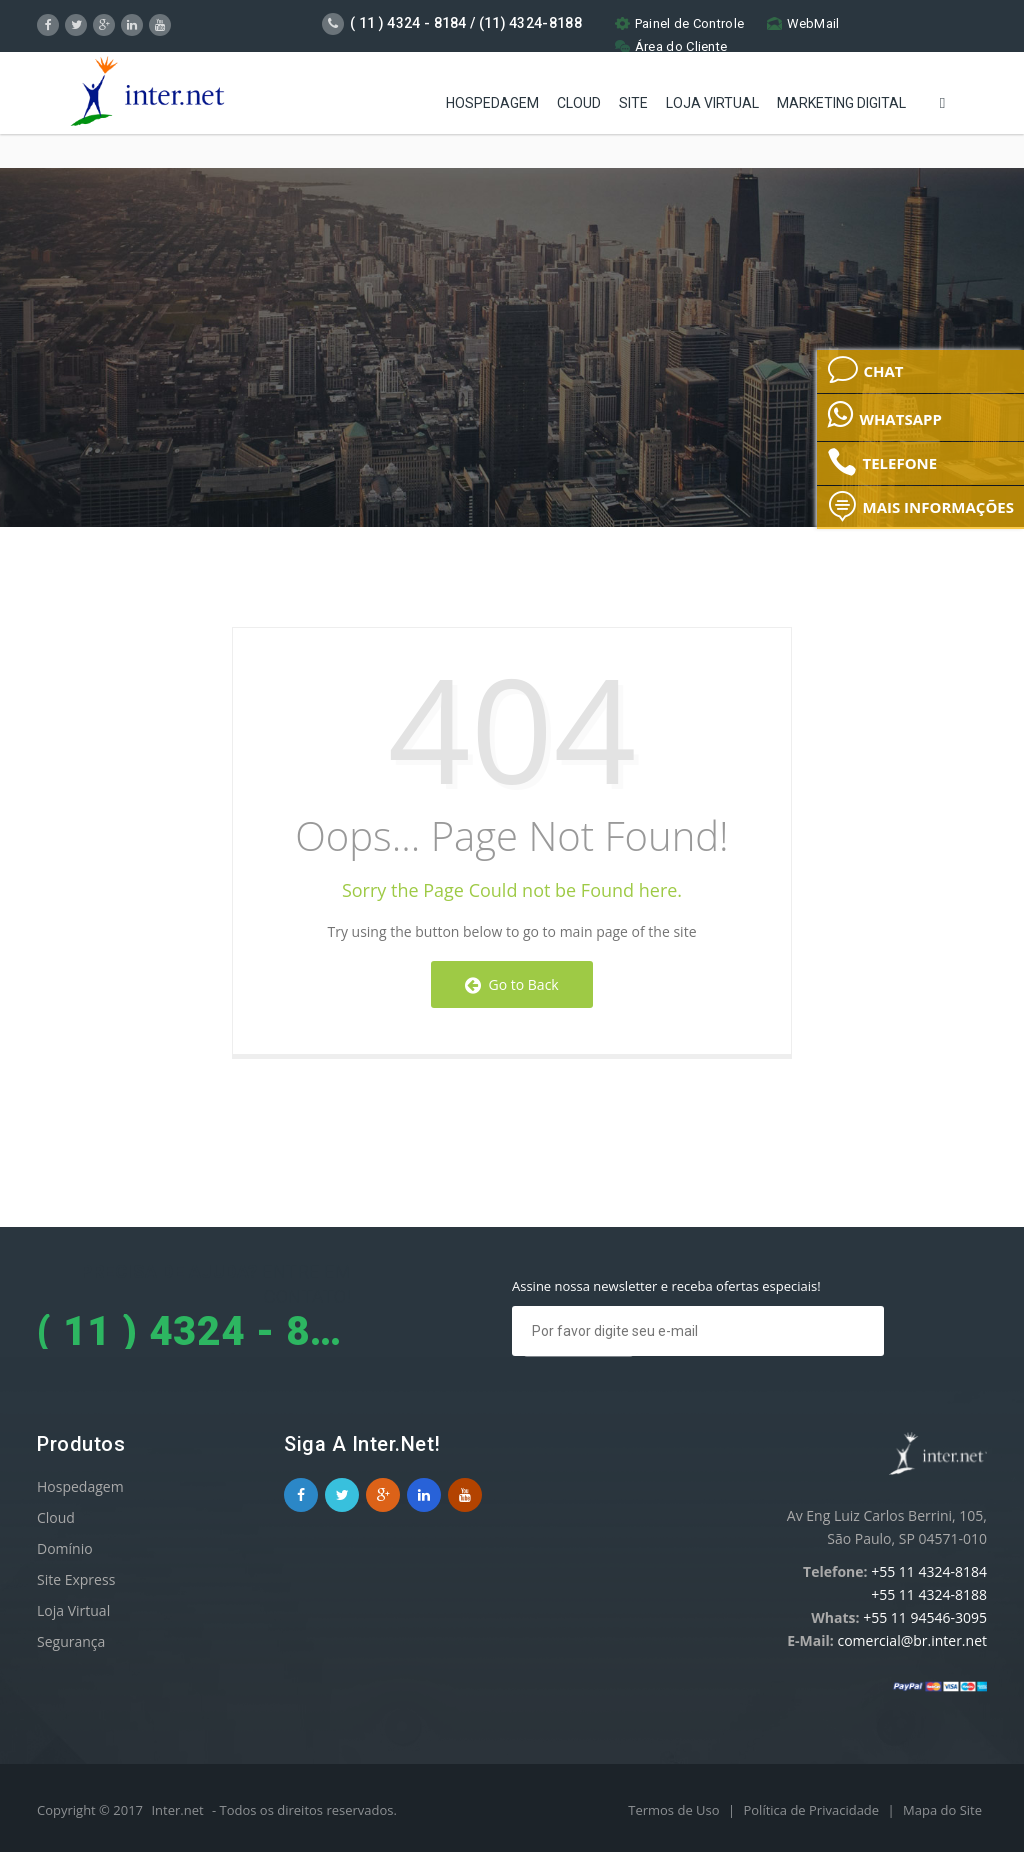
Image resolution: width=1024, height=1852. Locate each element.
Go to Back (511, 984)
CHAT (865, 370)
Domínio (65, 1548)
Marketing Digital (841, 100)
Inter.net (177, 1810)
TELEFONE (882, 462)
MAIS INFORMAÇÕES (920, 506)
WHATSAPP (884, 414)
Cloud (579, 100)
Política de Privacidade (812, 1810)
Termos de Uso (675, 1810)
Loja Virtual (712, 100)
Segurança (71, 1641)
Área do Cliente (671, 46)
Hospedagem (492, 100)
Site (633, 100)
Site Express (76, 1579)
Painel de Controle (679, 23)
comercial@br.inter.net (912, 1640)
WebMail (803, 23)
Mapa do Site (942, 1810)
